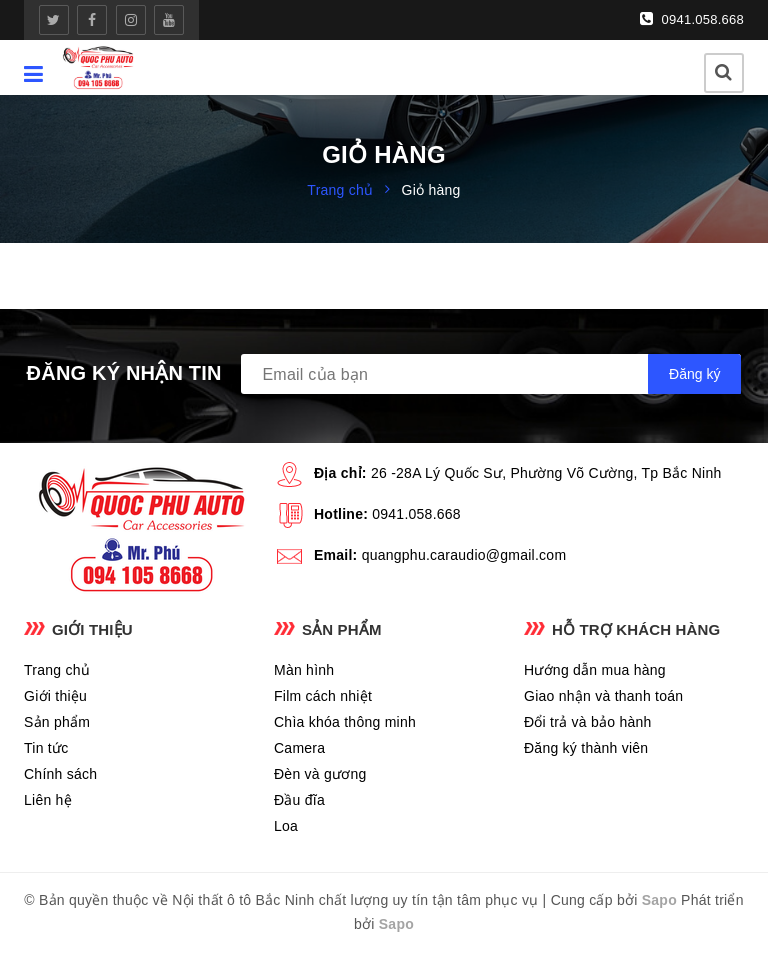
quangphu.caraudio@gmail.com (464, 555)
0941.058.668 (692, 19)
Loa (286, 826)
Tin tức (46, 748)
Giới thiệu (55, 696)
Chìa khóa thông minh (345, 722)
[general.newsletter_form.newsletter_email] (491, 374)
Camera (299, 748)
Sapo (659, 900)
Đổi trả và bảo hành (588, 722)
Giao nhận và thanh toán (603, 696)
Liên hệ (48, 800)
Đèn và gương (320, 774)
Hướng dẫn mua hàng (595, 670)
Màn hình (304, 670)
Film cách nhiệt (323, 696)
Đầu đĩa (299, 800)
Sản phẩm (57, 722)
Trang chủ (57, 670)
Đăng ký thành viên (586, 748)
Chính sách (60, 774)
